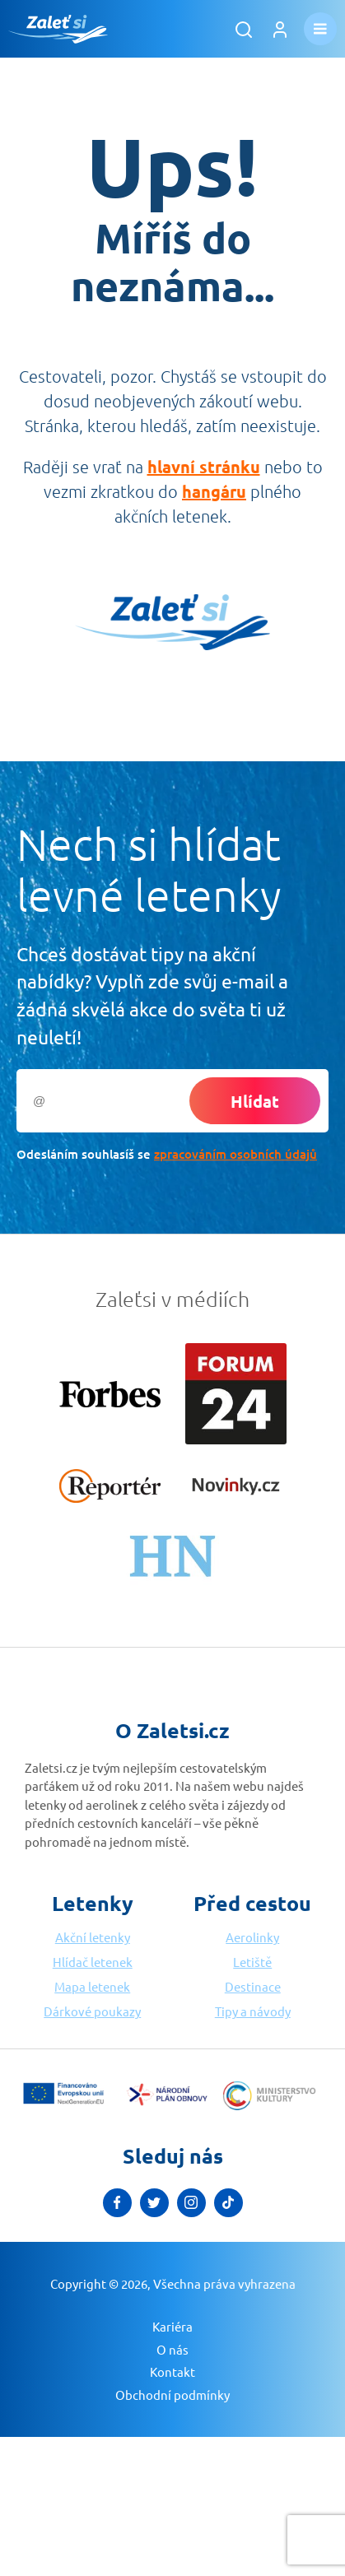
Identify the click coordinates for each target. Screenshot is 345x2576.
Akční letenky (92, 1937)
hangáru (214, 491)
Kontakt (172, 2371)
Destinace (253, 1986)
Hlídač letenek (93, 1961)
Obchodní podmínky (172, 2394)
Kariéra (172, 2326)
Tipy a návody (253, 2011)
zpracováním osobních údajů (235, 1154)
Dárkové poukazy (92, 2011)
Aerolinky (252, 1937)
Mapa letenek (92, 1986)
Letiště (252, 1961)
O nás (172, 2349)
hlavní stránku (203, 466)
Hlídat (255, 1101)
